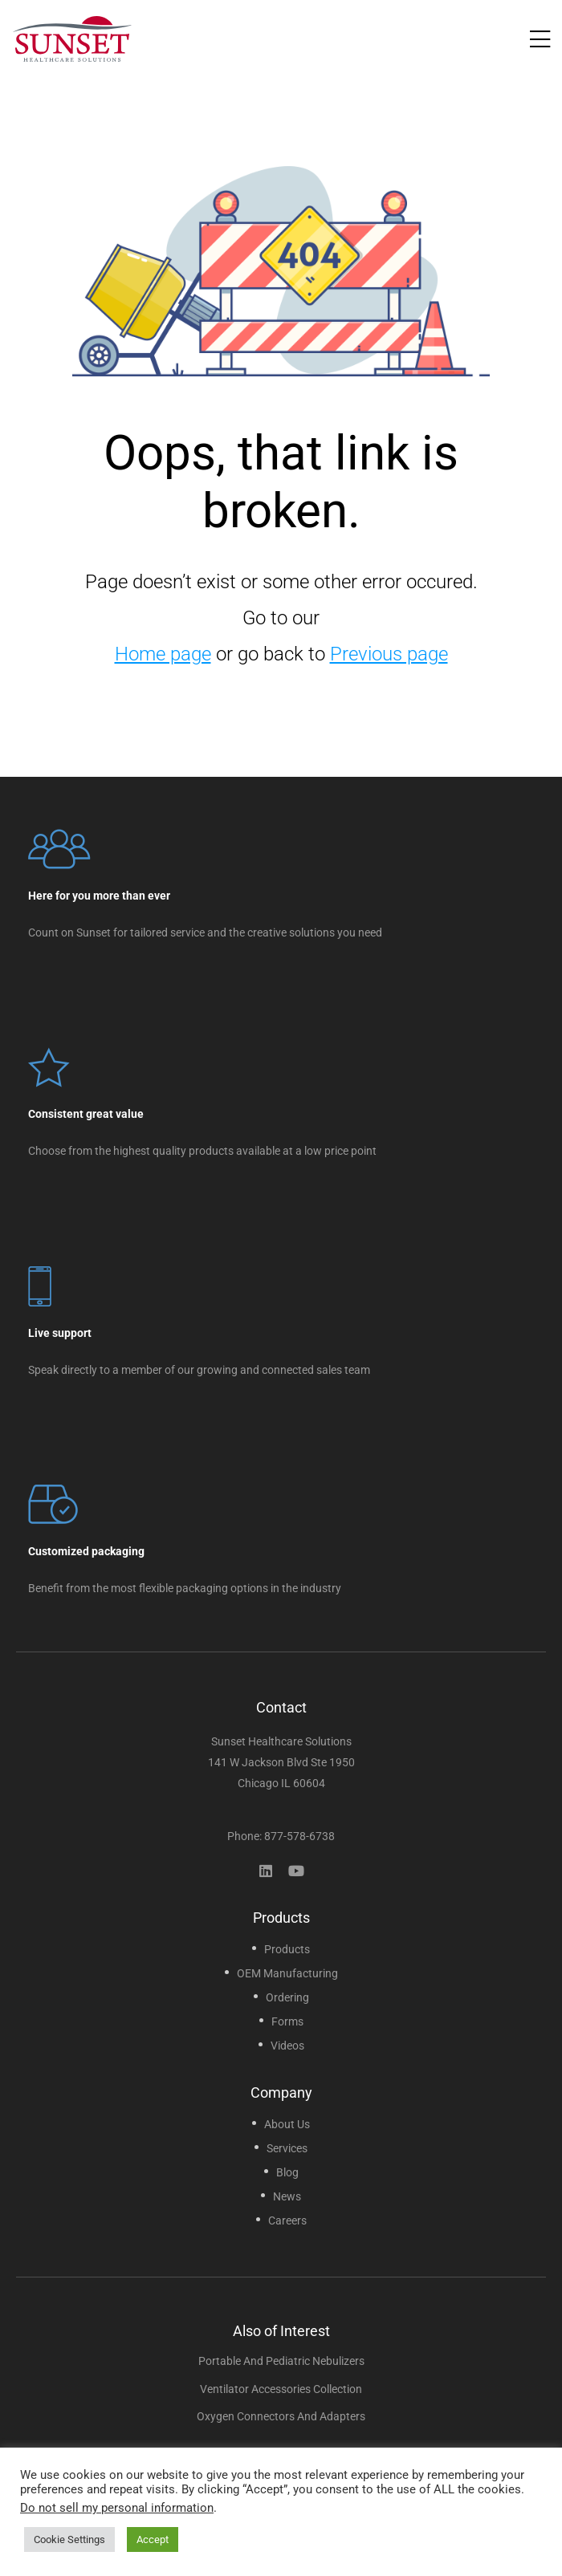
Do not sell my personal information (117, 2508)
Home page (163, 654)
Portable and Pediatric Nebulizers (281, 2361)
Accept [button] (152, 2539)
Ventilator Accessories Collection (281, 2389)
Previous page (389, 654)
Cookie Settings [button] (69, 2539)
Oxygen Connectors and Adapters (281, 2416)
